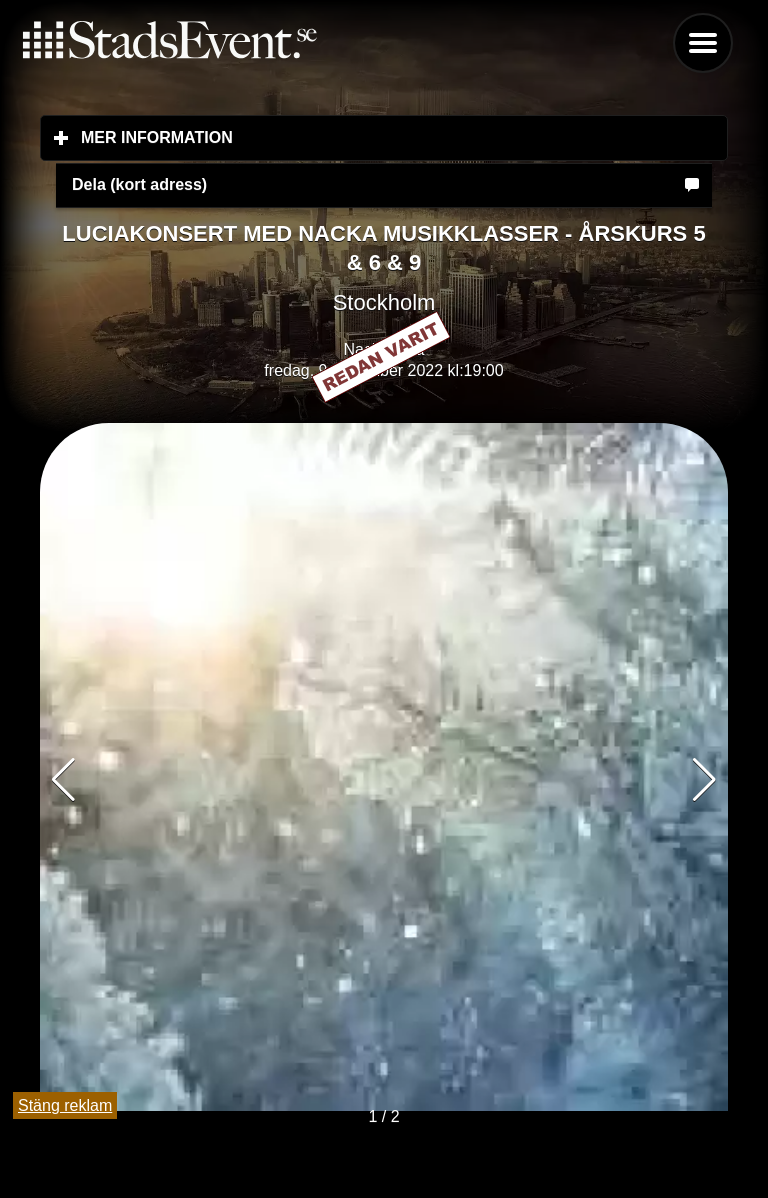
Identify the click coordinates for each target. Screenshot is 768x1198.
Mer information (275, 137)
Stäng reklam (65, 1105)
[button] (704, 780)
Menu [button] (703, 43)
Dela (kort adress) (139, 184)
